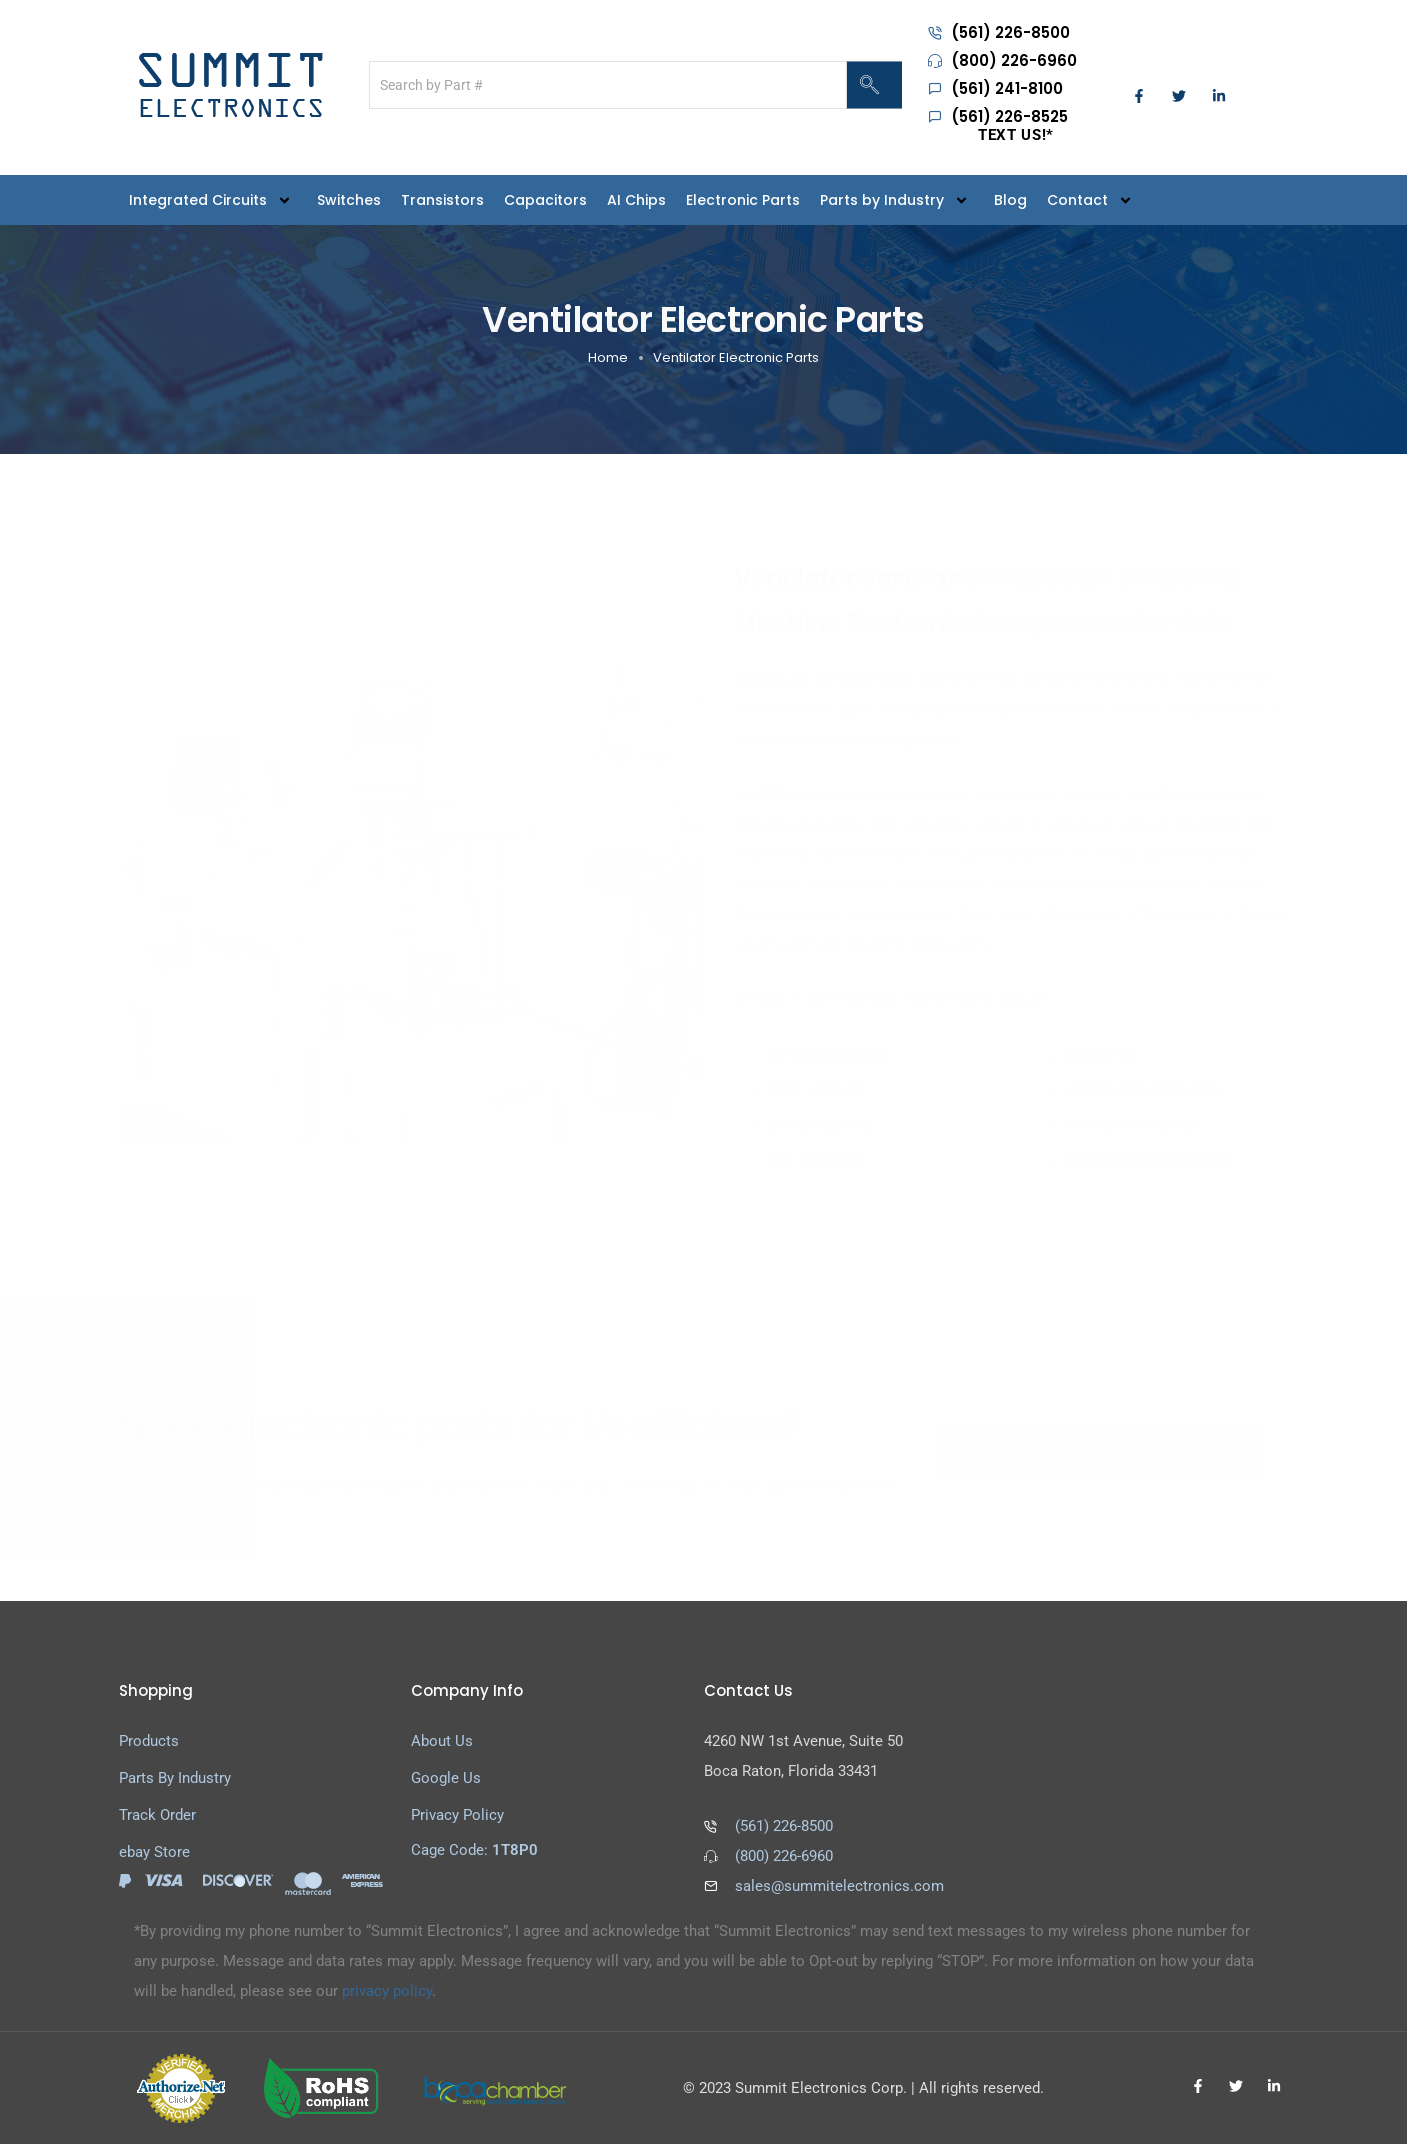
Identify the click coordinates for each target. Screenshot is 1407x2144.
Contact (1092, 199)
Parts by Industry (897, 199)
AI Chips (636, 200)
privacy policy (387, 1991)
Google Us (446, 1778)
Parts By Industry (175, 1778)
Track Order (157, 1815)
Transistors (442, 200)
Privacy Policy (457, 1815)
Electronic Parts (743, 200)
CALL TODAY (1016, 1452)
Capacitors (545, 200)
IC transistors (827, 1055)
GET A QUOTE (1182, 1452)
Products (149, 1741)
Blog (1010, 200)
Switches (349, 200)
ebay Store (154, 1852)
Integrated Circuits (213, 199)
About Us (442, 1741)
